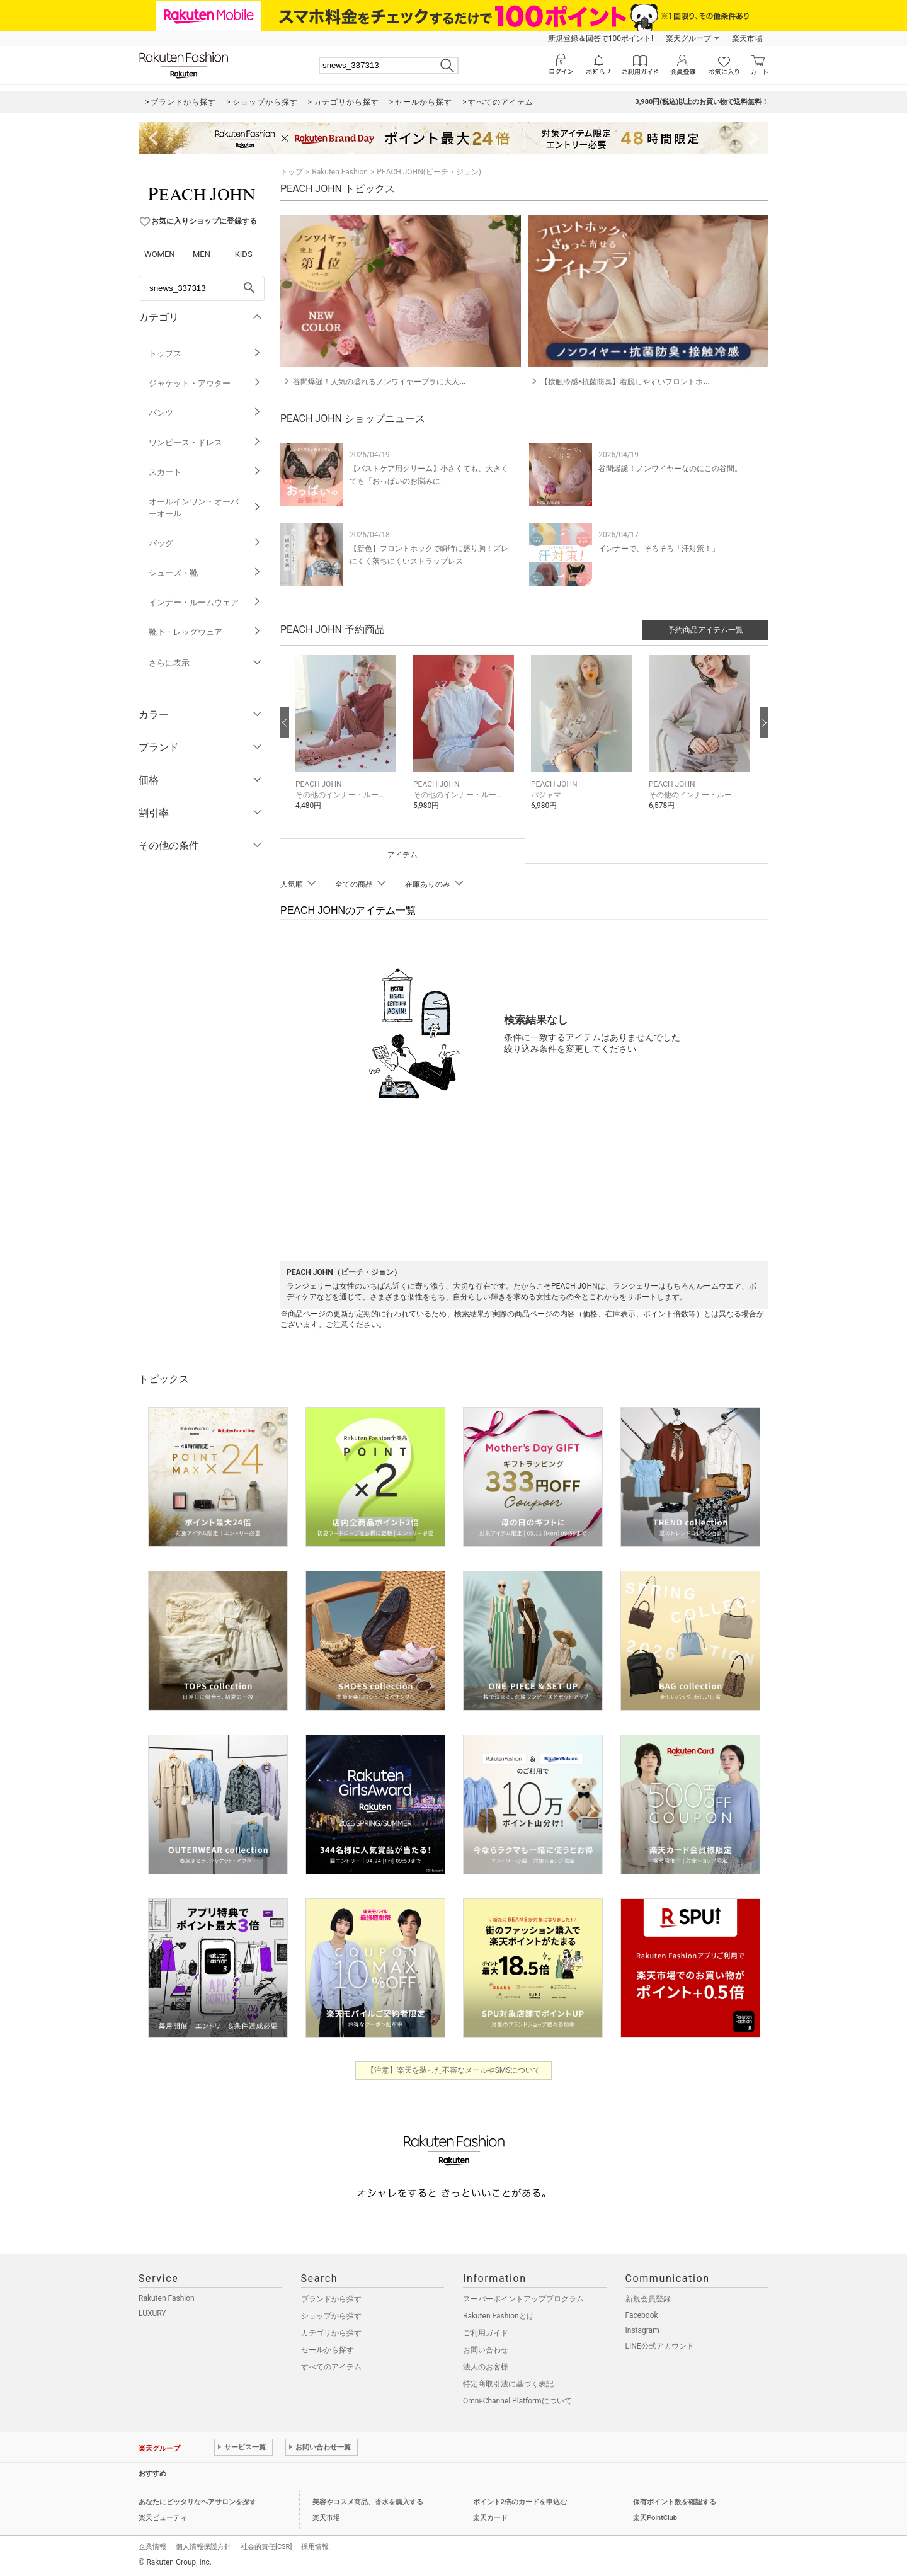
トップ (291, 172)
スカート (205, 472)
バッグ (205, 543)
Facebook (641, 2315)
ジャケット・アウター (205, 383)
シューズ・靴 (205, 573)
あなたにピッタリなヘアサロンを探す (197, 2502)
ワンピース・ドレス (205, 442)
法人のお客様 (485, 2366)
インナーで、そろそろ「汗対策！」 (658, 548)
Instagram (642, 2330)
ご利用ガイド (485, 2332)
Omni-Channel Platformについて (517, 2400)
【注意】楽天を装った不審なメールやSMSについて (454, 2070)
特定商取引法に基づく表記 (508, 2383)
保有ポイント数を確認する (674, 2502)
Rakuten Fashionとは (498, 2315)
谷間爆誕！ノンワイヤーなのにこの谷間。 (670, 468)
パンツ (205, 413)
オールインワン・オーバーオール (205, 507)
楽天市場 (747, 38)
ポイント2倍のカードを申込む (520, 2502)
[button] (348, 741)
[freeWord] (202, 288)
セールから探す (327, 2349)
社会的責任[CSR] (266, 2547)
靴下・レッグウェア (205, 632)
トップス (205, 354)
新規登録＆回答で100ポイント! (600, 38)
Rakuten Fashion (340, 172)
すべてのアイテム (331, 2366)
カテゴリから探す (331, 2332)
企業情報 (152, 2547)
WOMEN (159, 254)
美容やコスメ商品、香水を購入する (367, 2502)
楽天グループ (688, 38)
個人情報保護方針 (203, 2547)
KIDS (244, 254)
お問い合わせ (485, 2349)
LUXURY (152, 2313)
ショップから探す (331, 2315)
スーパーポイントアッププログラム (523, 2298)
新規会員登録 (648, 2298)
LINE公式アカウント (659, 2346)
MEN (201, 254)
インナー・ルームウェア (205, 602)
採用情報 (315, 2547)
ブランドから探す (331, 2298)
